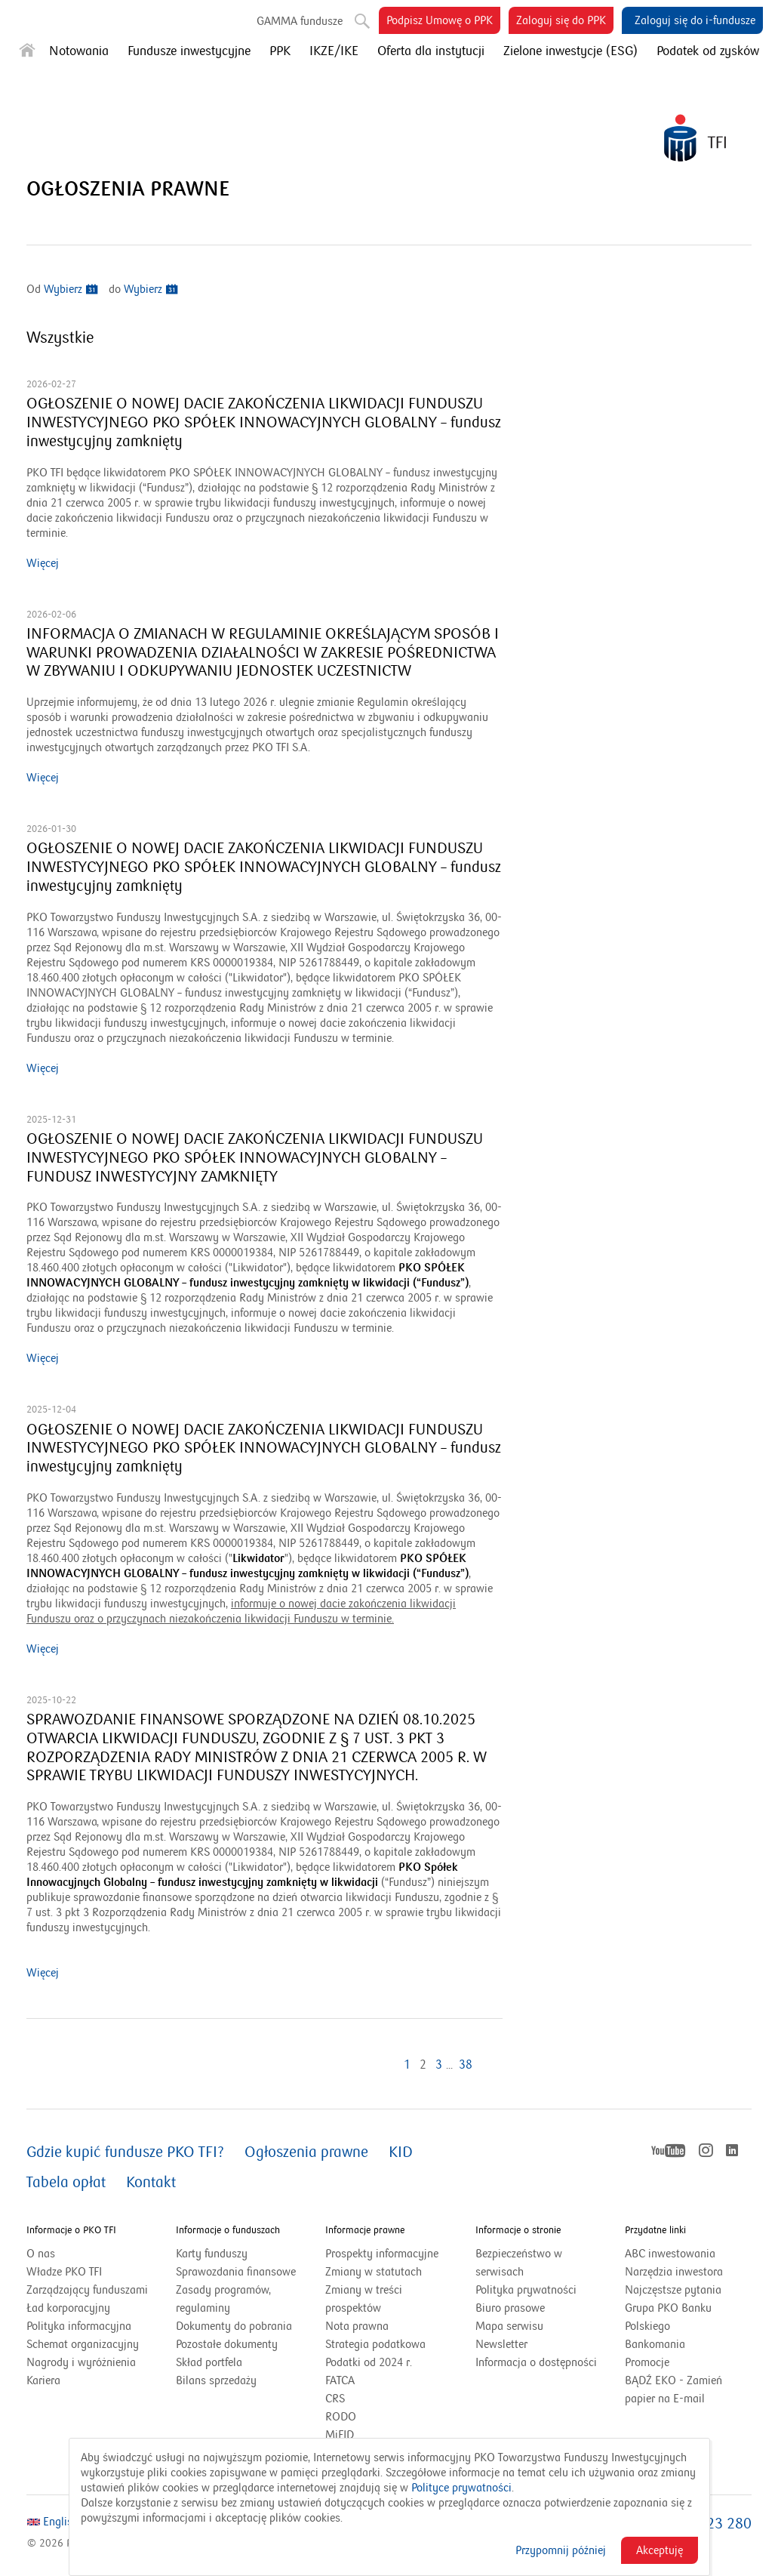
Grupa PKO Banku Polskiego (668, 2318)
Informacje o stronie (518, 2230)
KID (401, 2152)
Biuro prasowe (510, 2308)
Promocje (647, 2362)
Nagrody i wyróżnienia (81, 2362)
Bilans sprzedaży (216, 2380)
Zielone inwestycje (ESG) (570, 51)
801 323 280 (710, 2524)
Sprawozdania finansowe (236, 2272)
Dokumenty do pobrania (234, 2326)
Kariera (43, 2380)
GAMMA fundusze (300, 21)
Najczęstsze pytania (673, 2290)
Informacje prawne (364, 2230)
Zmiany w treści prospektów (372, 2300)
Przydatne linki (655, 2230)
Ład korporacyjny (68, 2308)
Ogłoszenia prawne (306, 2152)
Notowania (79, 51)
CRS (335, 2398)
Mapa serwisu (509, 2326)
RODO (340, 2416)
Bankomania (674, 2344)
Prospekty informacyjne (381, 2253)
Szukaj (361, 18)
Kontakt (151, 2183)
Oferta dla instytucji (430, 51)
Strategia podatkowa (375, 2344)
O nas (40, 2253)
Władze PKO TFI (64, 2272)
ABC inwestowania (670, 2253)
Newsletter (501, 2344)
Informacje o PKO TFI (71, 2230)
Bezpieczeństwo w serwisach (518, 2263)
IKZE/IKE (333, 51)
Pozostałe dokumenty (227, 2344)
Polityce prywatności (461, 2487)
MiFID (339, 2435)
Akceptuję (659, 2550)
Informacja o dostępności (536, 2362)
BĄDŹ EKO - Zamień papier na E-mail (673, 2389)
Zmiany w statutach (388, 2272)
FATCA (340, 2380)
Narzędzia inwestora (674, 2272)
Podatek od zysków (708, 51)
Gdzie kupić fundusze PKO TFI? (125, 2152)
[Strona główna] (27, 53)
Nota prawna (357, 2326)
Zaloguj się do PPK (564, 23)
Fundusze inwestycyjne (189, 51)
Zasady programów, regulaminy (223, 2299)
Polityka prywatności (526, 2290)
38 (465, 2064)
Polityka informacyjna (78, 2326)
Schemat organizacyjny (82, 2344)
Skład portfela (228, 2362)
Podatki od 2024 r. (387, 2362)
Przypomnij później (560, 2550)
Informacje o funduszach (228, 2230)
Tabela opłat (66, 2183)
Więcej (42, 563)
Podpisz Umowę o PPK (443, 23)
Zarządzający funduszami (87, 2290)
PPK (280, 51)
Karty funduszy (212, 2253)
